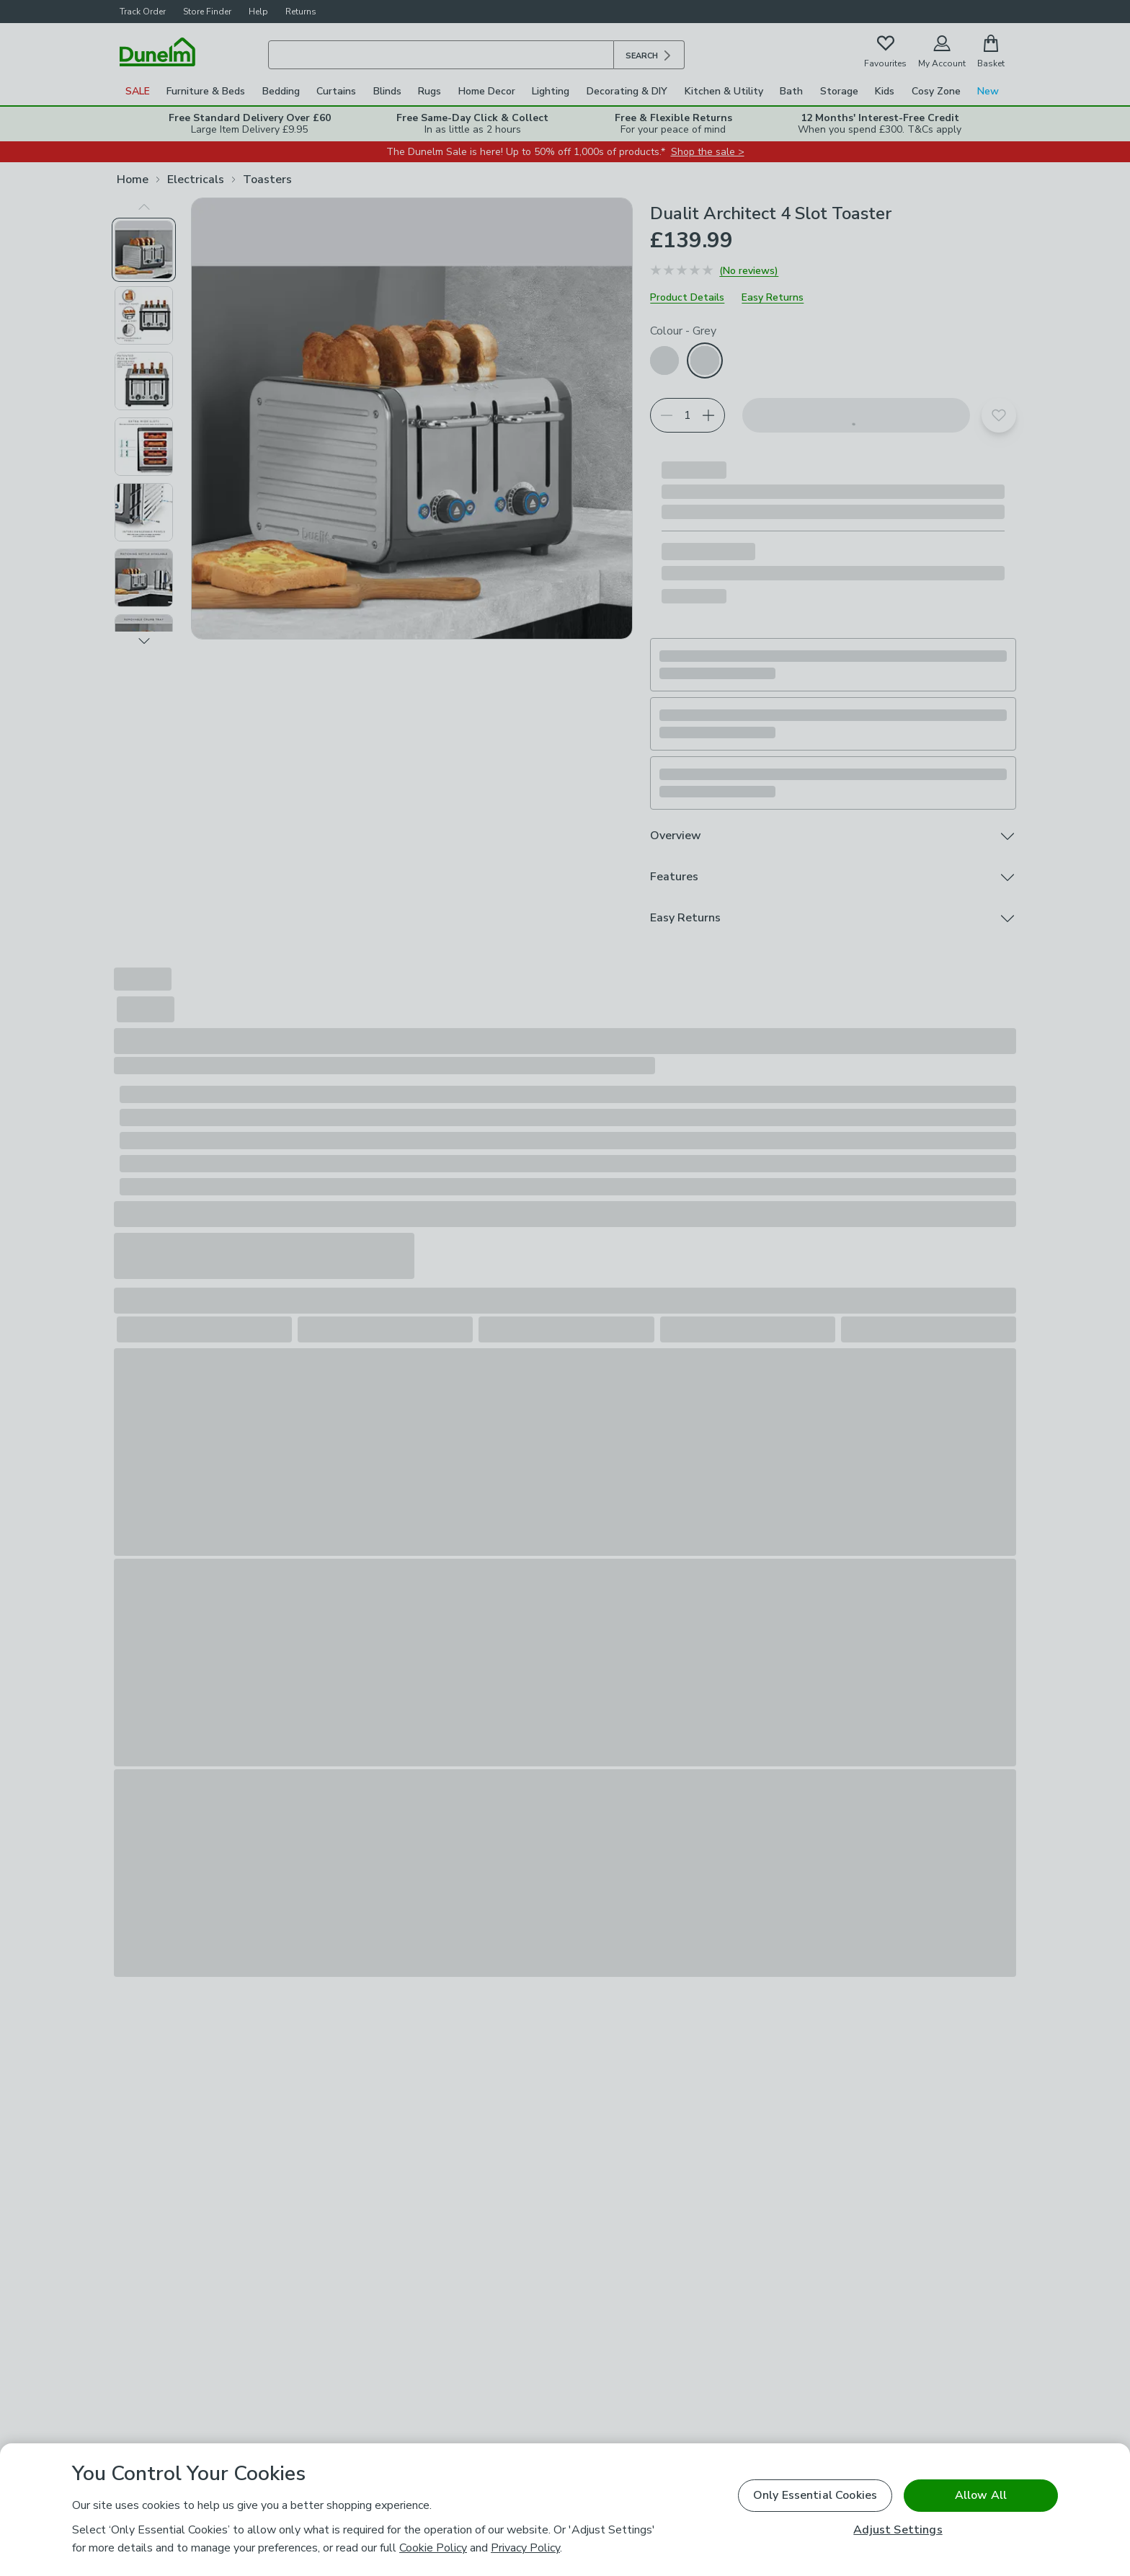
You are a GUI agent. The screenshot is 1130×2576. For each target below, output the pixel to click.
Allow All (981, 2495)
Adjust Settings (897, 2530)
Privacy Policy (525, 2548)
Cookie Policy (433, 2548)
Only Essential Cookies (815, 2495)
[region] (565, 2509)
